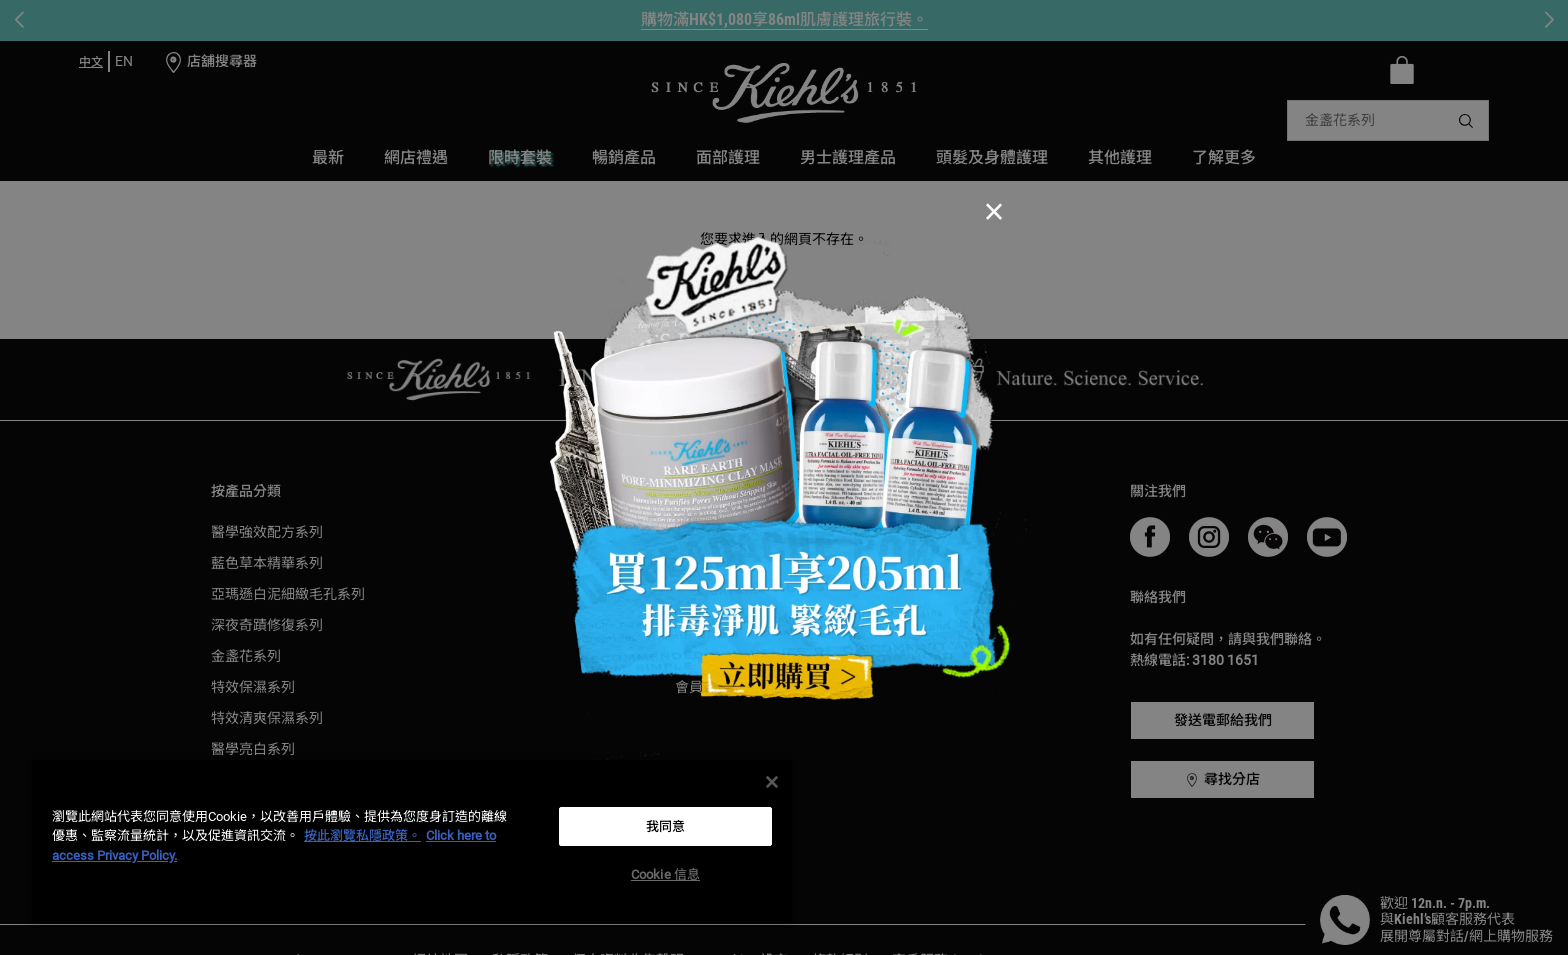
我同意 (665, 826)
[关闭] (772, 782)
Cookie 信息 (665, 874)
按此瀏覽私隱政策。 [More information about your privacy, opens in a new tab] (362, 835)
